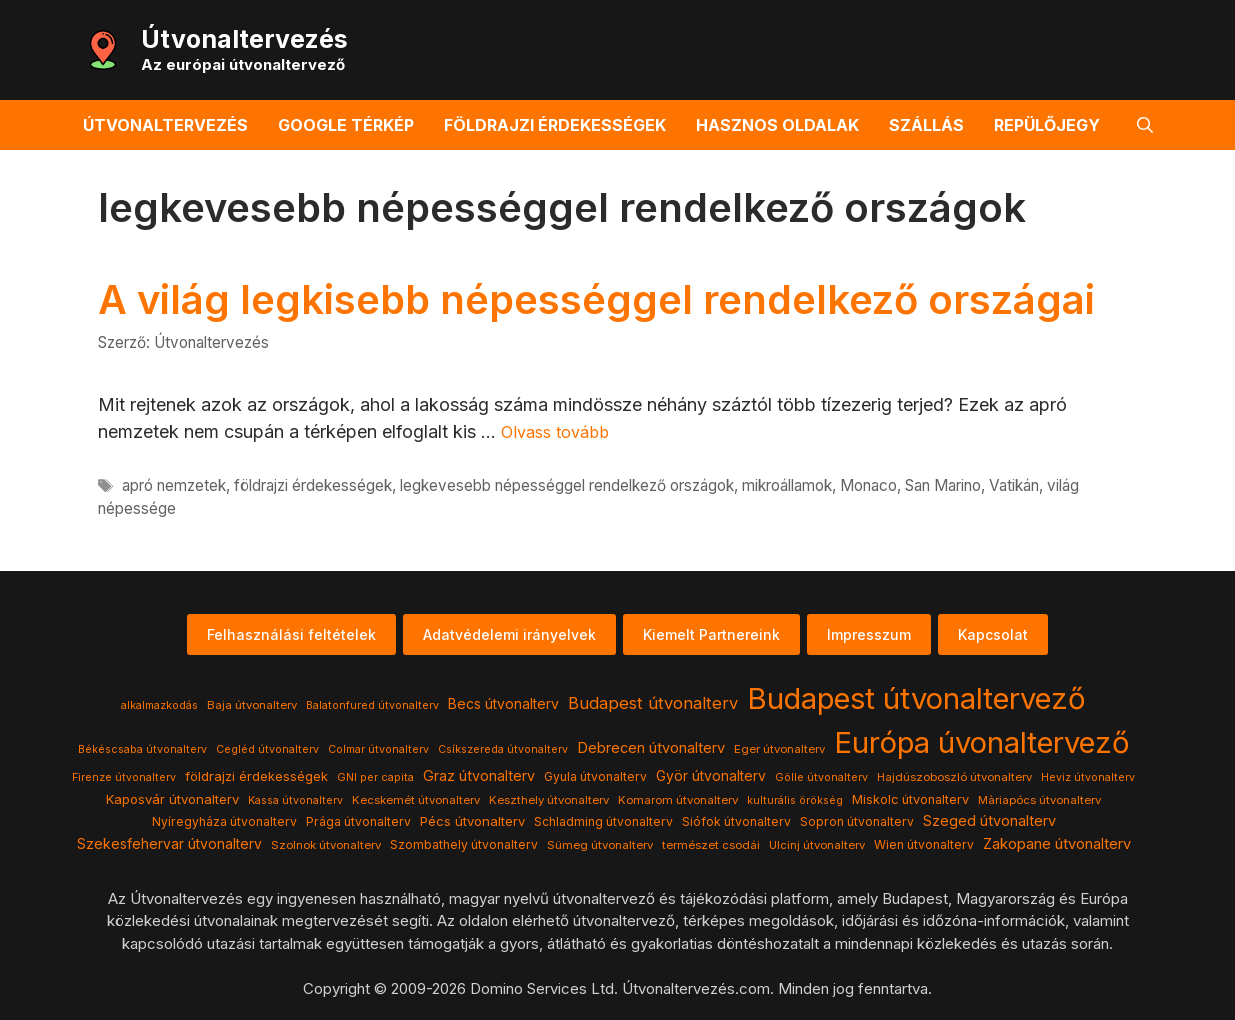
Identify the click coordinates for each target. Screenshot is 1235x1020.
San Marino (943, 485)
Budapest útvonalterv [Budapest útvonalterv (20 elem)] (653, 703)
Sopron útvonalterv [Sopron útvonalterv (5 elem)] (857, 821)
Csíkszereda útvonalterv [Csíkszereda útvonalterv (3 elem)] (503, 749)
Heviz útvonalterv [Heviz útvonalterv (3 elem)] (1088, 777)
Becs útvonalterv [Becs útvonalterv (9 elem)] (503, 704)
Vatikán (1014, 485)
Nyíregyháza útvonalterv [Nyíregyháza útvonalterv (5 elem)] (224, 821)
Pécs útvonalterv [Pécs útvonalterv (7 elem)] (472, 821)
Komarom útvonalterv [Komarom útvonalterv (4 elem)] (678, 800)
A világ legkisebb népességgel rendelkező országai (596, 299)
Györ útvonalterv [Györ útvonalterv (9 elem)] (711, 776)
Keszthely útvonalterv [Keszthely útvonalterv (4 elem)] (549, 800)
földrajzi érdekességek (313, 485)
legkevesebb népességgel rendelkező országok (567, 485)
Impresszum (869, 634)
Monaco (868, 485)
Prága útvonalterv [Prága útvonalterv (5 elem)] (358, 821)
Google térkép (346, 125)
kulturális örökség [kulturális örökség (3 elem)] (795, 800)
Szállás (926, 125)
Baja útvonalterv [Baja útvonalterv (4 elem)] (252, 705)
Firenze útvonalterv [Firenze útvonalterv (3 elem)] (124, 777)
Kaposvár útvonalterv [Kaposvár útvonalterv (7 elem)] (172, 799)
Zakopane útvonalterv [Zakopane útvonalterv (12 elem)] (1057, 844)
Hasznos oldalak (777, 125)
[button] (1145, 125)
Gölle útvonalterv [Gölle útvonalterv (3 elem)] (821, 777)
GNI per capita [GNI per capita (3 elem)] (375, 777)
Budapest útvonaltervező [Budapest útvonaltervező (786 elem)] (916, 698)
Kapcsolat (993, 634)
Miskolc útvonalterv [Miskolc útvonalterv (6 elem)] (910, 799)
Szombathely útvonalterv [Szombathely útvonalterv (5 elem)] (464, 844)
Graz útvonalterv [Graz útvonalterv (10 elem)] (479, 775)
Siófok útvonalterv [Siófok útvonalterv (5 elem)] (736, 821)
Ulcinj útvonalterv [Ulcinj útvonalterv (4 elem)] (817, 845)
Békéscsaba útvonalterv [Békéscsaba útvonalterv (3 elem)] (142, 749)
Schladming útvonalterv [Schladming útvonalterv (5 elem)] (603, 821)
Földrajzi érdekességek (555, 125)
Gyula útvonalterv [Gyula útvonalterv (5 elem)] (595, 776)
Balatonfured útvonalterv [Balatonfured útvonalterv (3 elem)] (372, 705)
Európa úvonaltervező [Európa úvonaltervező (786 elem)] (982, 742)
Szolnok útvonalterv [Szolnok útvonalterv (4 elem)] (326, 845)
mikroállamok (787, 485)
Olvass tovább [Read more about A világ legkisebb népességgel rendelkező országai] (555, 432)
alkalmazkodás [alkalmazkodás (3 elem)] (159, 705)
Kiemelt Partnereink (711, 634)
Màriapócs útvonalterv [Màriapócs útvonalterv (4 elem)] (1039, 800)
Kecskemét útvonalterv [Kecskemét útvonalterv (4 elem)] (416, 800)
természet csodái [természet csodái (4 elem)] (711, 845)
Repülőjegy (1047, 125)
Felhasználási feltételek (291, 634)
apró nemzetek (174, 485)
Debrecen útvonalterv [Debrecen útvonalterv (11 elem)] (651, 748)
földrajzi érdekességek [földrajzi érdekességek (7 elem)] (256, 776)
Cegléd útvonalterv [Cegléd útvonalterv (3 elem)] (267, 749)
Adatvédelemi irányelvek (509, 634)
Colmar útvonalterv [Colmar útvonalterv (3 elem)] (378, 749)
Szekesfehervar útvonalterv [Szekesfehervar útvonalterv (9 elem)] (169, 844)
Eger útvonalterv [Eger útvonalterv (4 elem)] (779, 749)
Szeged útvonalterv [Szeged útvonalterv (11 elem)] (989, 821)
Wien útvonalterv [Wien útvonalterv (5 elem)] (924, 844)
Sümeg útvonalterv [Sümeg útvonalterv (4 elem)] (600, 845)
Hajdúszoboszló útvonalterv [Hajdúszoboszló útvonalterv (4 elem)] (954, 777)
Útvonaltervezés (244, 39)
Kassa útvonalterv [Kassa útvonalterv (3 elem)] (295, 800)
